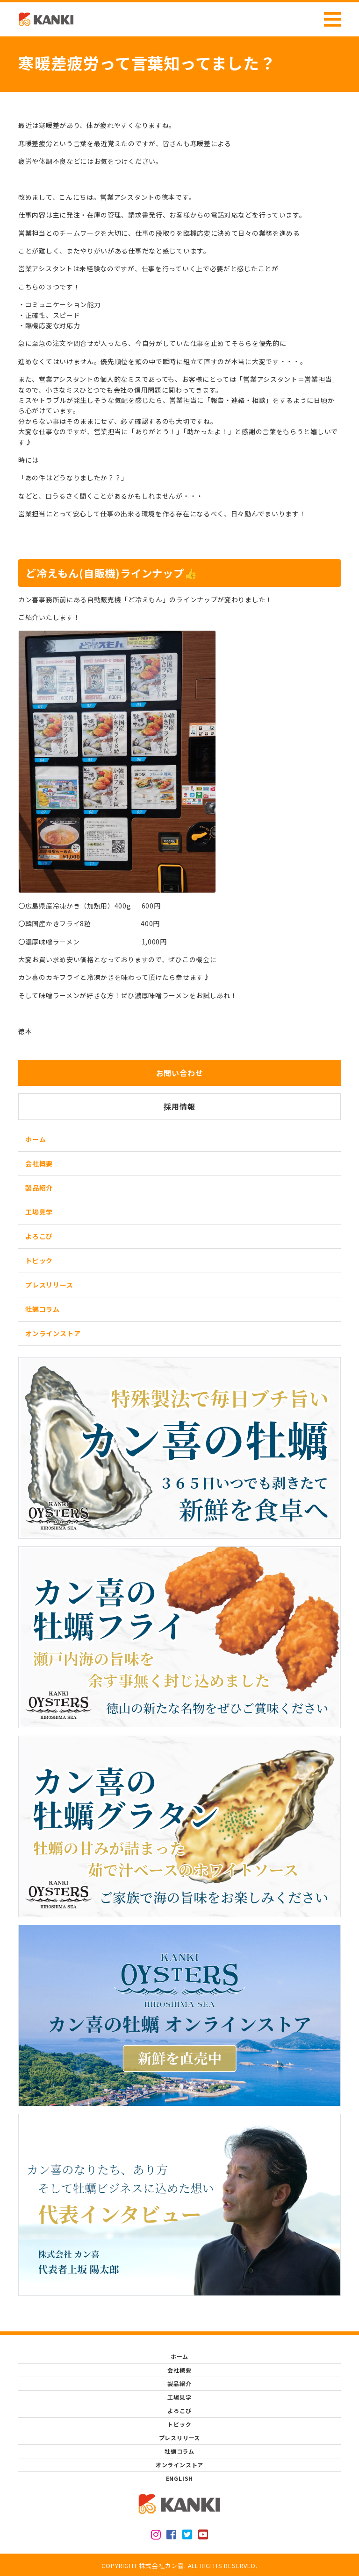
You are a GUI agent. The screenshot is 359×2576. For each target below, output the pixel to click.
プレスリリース (49, 1284)
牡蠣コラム (42, 1309)
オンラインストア (52, 1333)
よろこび (39, 1236)
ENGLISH (180, 2478)
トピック (39, 1260)
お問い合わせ (179, 1072)
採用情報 (179, 1106)
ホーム (35, 1139)
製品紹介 (39, 1187)
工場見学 (39, 1212)
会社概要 (39, 1163)
